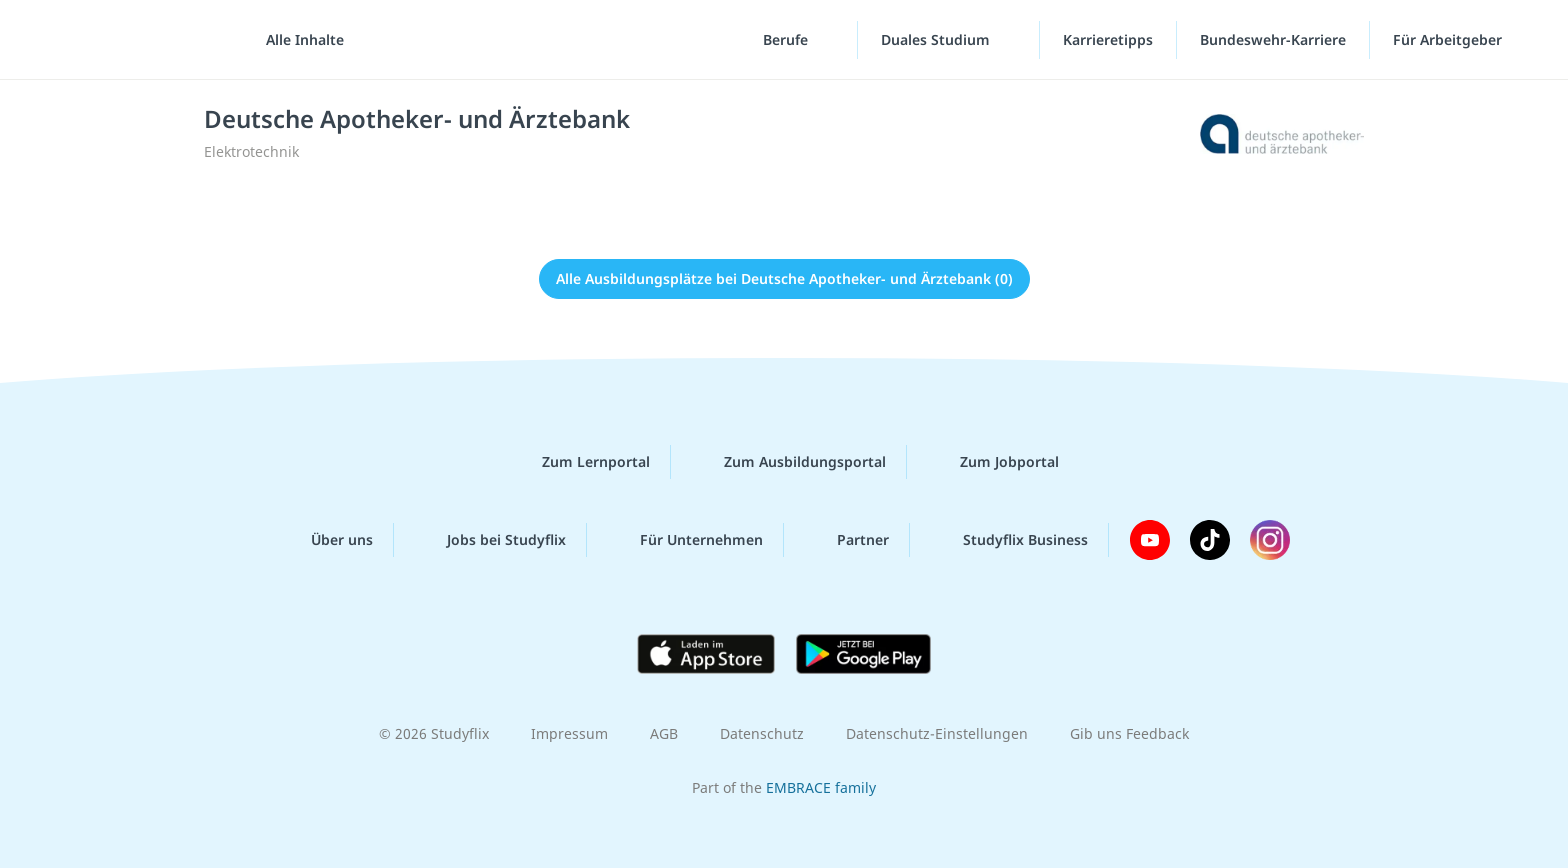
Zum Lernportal (580, 462)
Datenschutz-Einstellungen (937, 733)
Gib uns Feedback (1129, 733)
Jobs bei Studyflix (490, 540)
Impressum (569, 733)
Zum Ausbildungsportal (789, 462)
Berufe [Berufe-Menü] (787, 39)
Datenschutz (762, 733)
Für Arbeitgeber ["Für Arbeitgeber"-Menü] (1449, 39)
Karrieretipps (1108, 39)
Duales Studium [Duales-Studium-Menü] (937, 39)
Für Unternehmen (685, 540)
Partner (847, 540)
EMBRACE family (821, 787)
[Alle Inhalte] (298, 40)
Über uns (326, 540)
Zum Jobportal (993, 462)
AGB (664, 733)
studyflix (133, 39)
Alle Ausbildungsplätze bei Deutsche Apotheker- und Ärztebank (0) (784, 278)
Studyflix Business (1009, 540)
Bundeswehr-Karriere (1273, 39)
